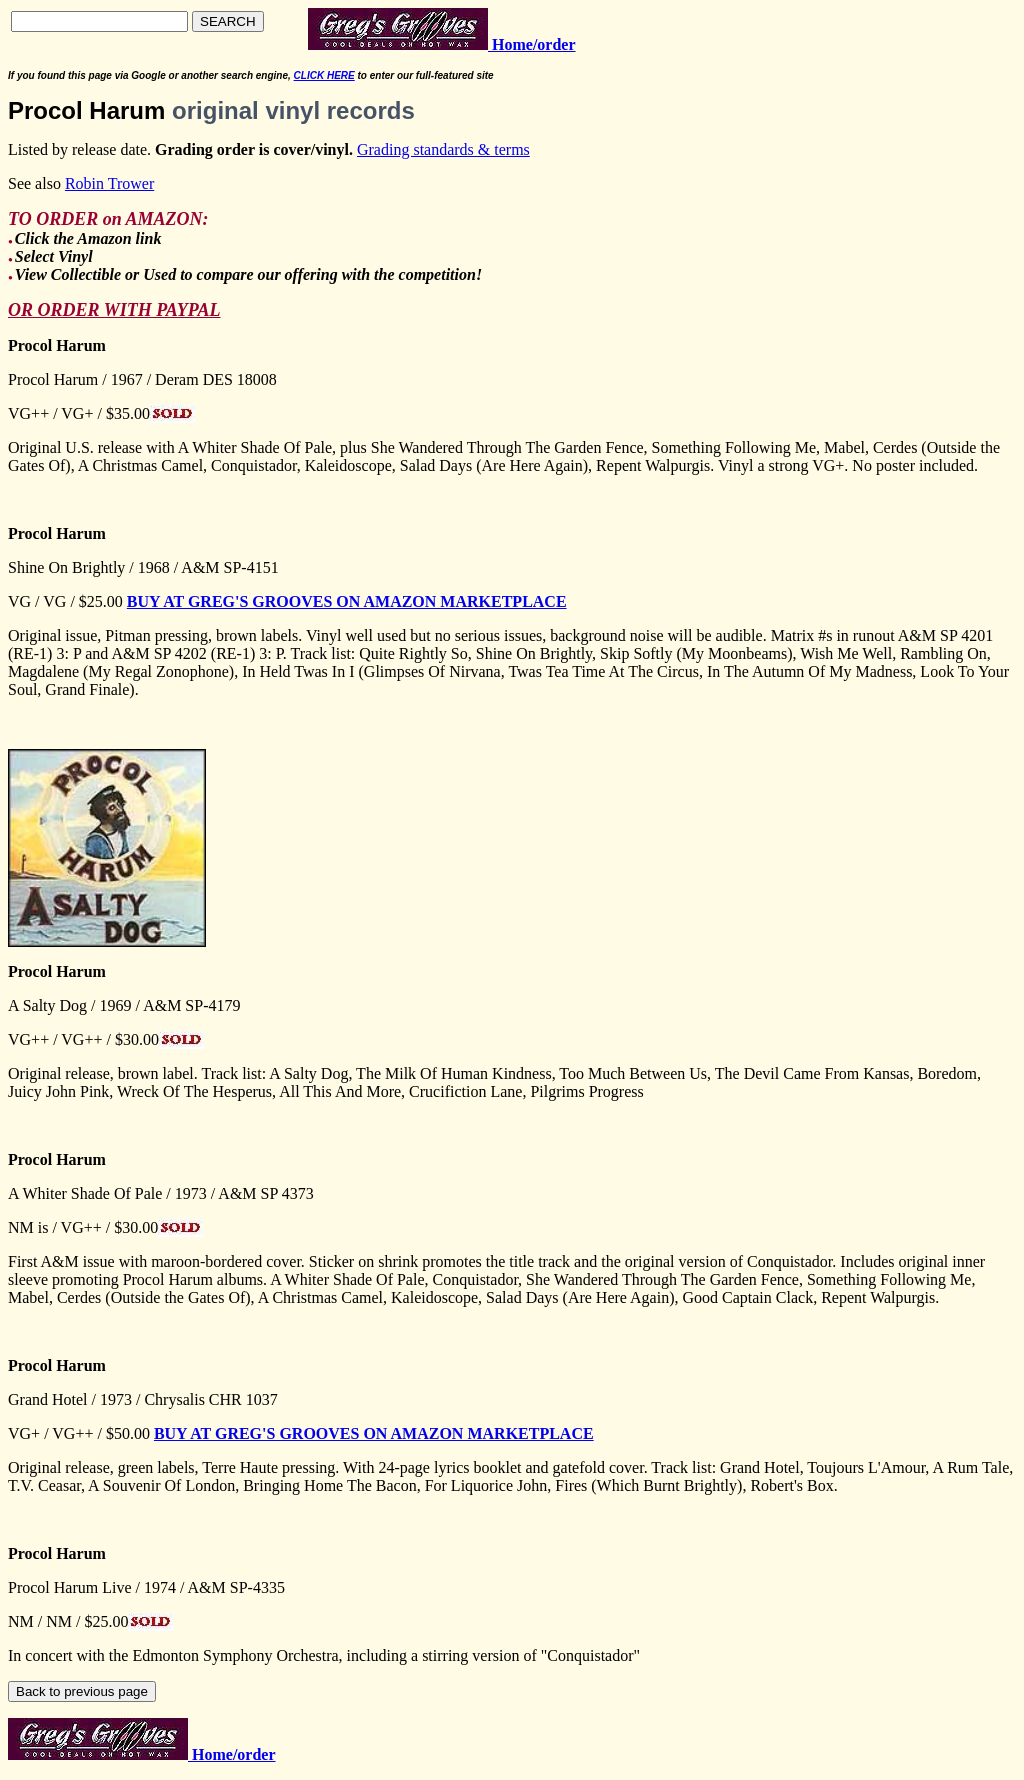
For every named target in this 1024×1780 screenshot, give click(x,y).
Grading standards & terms (443, 149)
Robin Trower (109, 183)
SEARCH (228, 21)
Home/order (232, 1754)
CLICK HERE (324, 75)
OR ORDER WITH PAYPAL (114, 310)
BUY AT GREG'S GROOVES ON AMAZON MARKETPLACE (347, 601)
